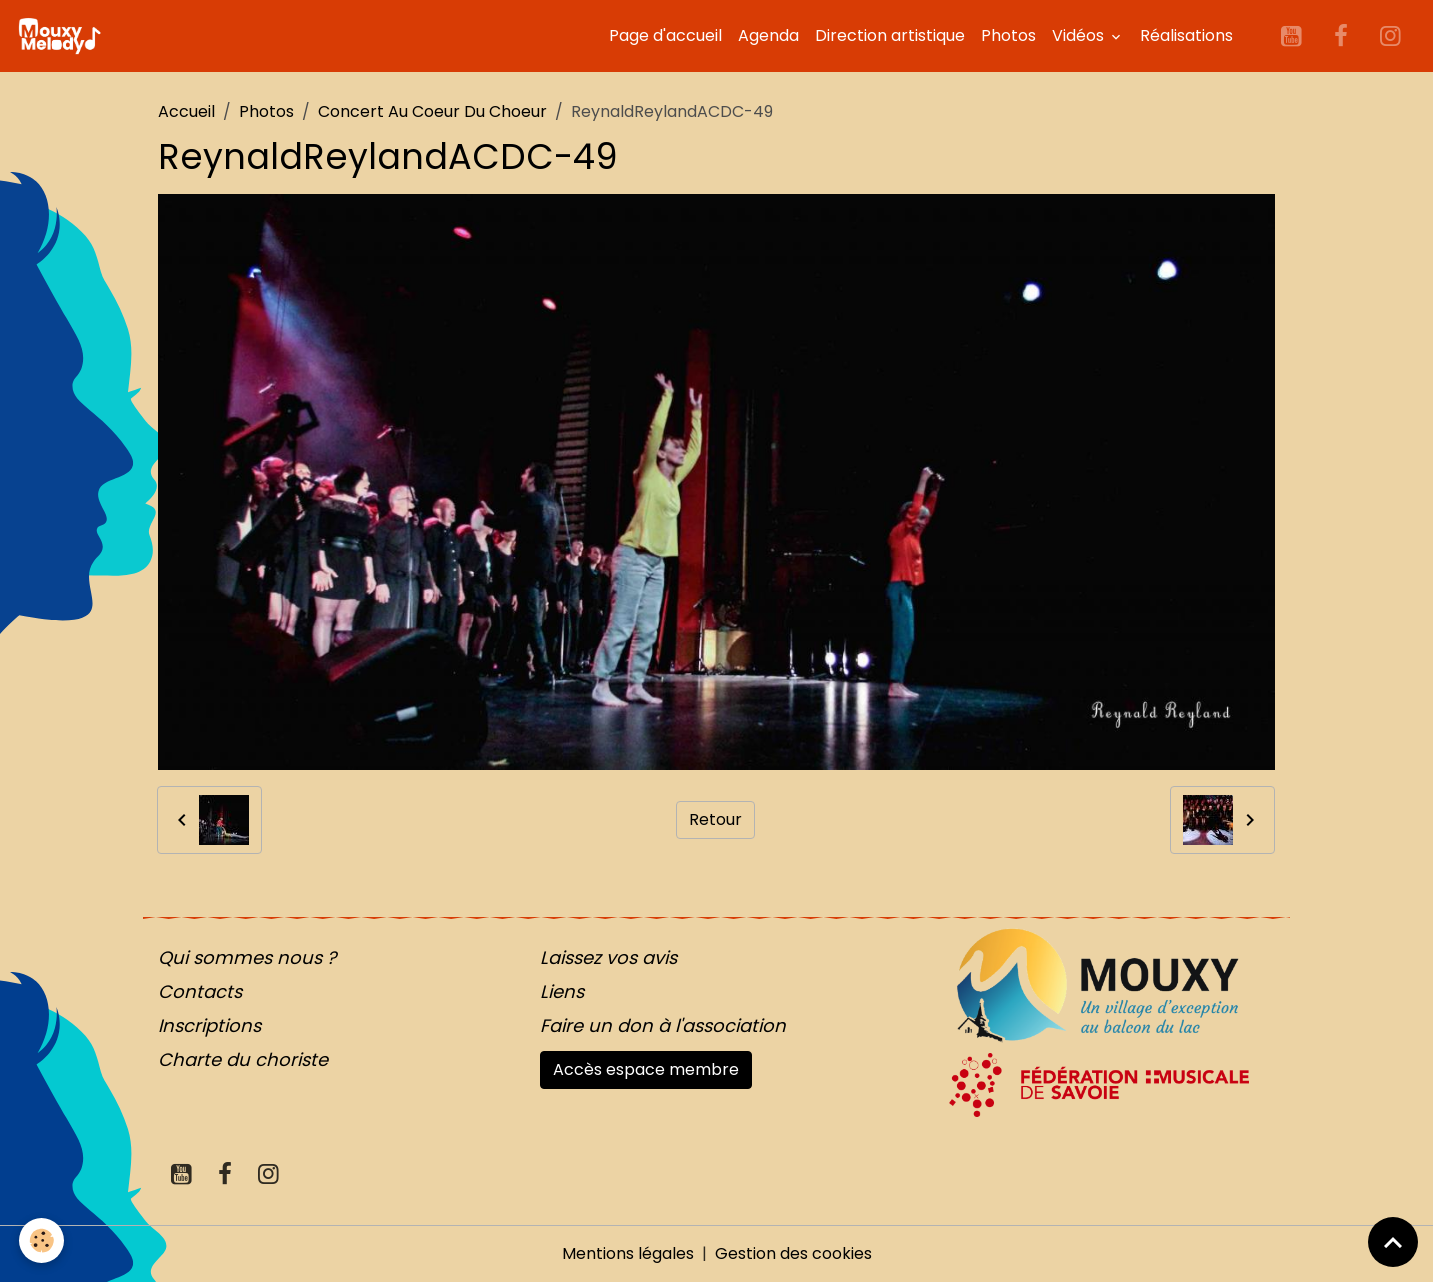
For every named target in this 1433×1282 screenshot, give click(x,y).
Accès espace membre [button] (646, 1069)
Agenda (768, 35)
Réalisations (1186, 35)
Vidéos (1080, 35)
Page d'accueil (665, 35)
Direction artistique (890, 35)
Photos (1008, 35)
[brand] (63, 36)
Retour (715, 819)
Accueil (186, 111)
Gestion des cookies (793, 1253)
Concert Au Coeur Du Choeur (432, 111)
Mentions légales (628, 1253)
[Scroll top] (1393, 1242)
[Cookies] (42, 1240)
